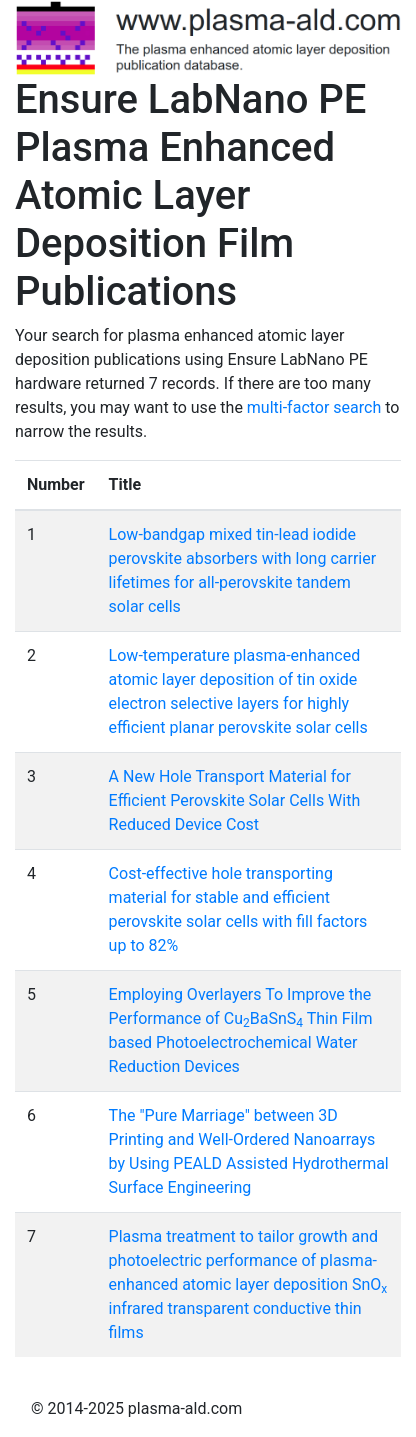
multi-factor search (314, 407)
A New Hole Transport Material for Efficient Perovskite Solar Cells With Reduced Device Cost (235, 800)
